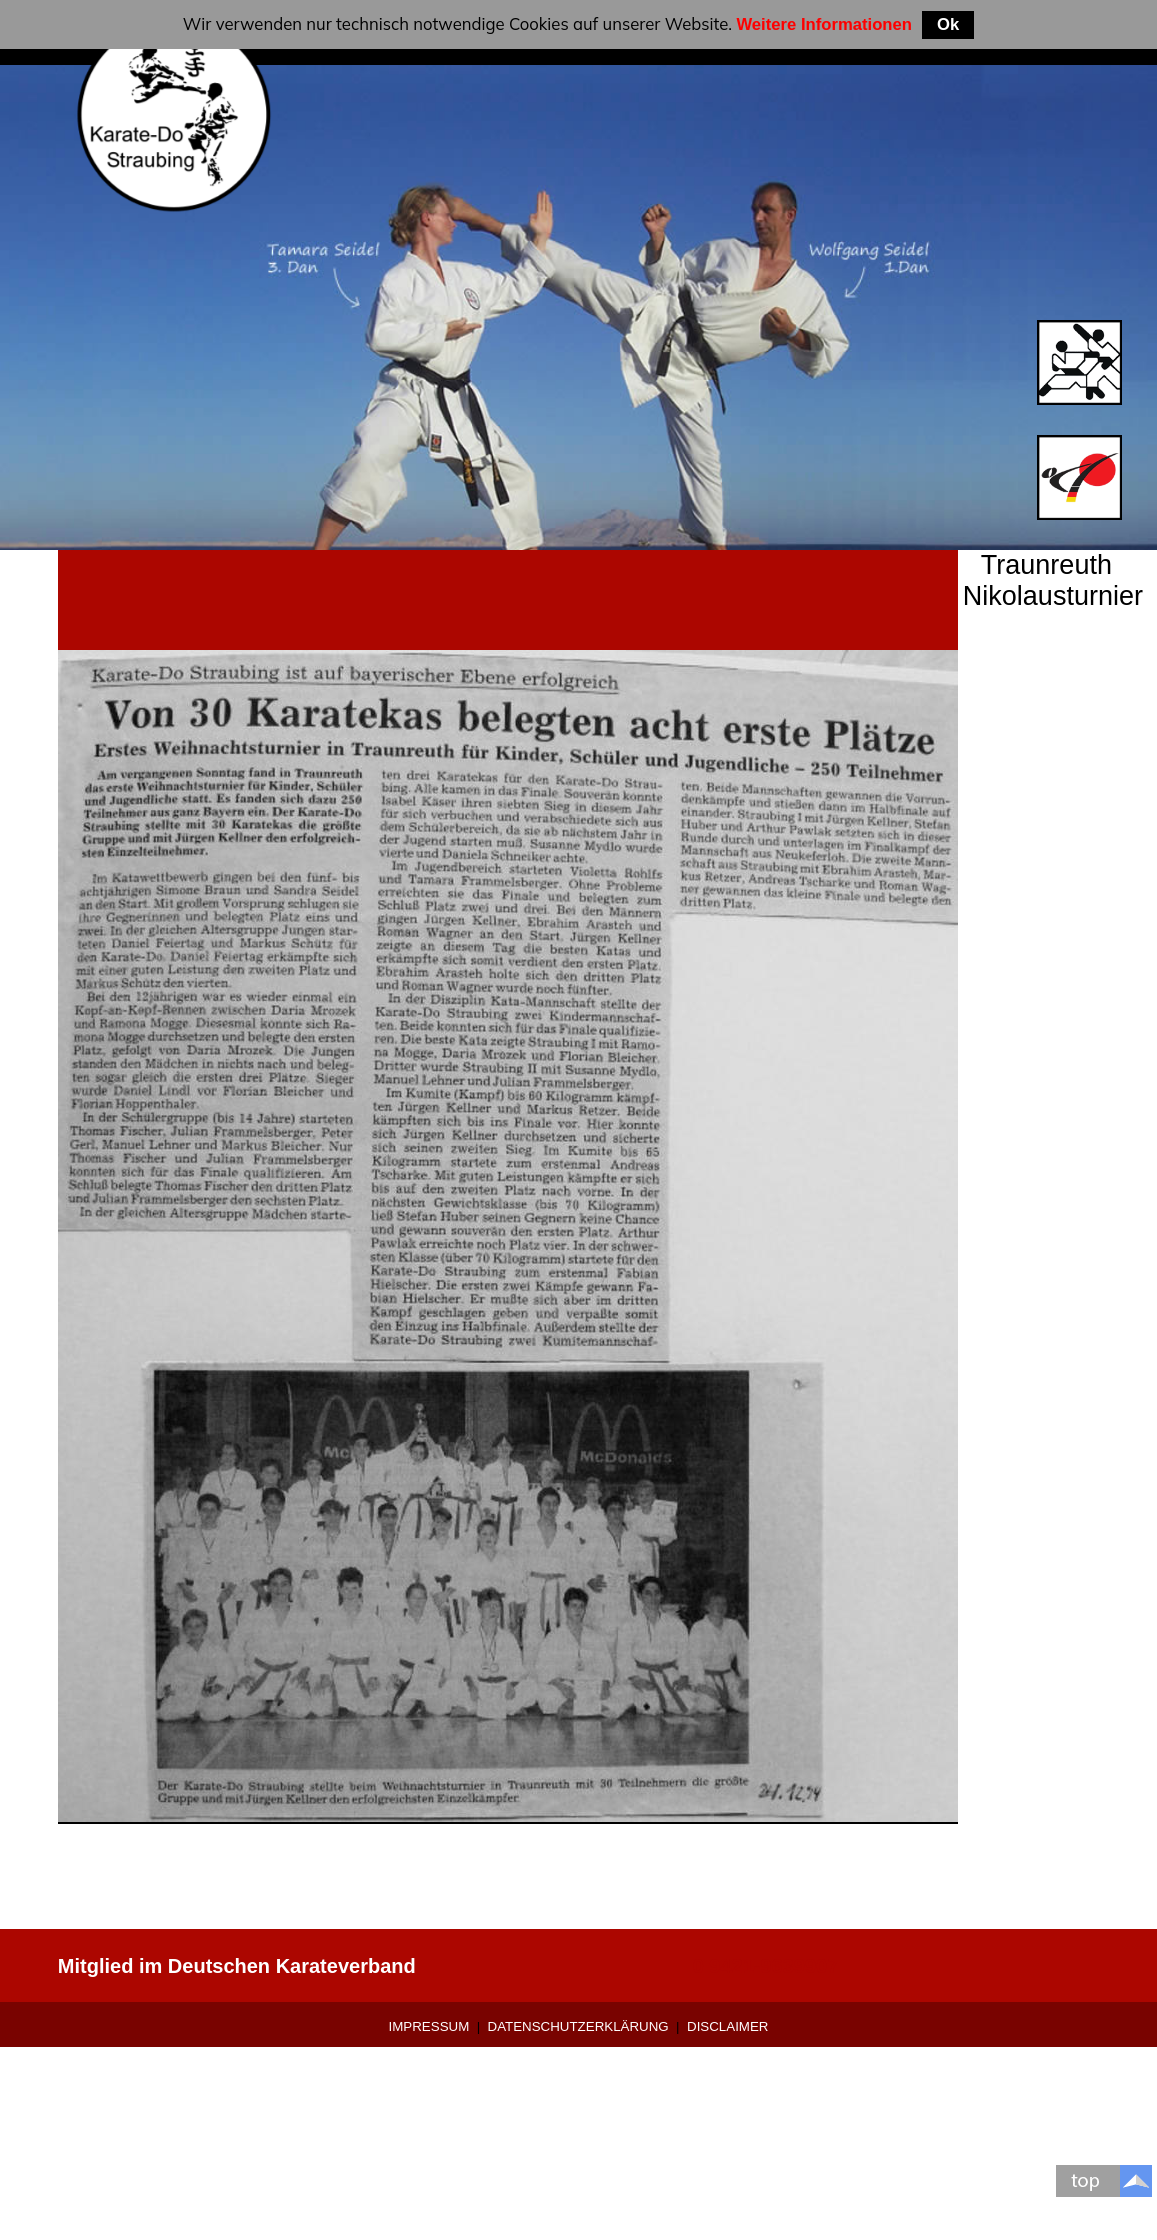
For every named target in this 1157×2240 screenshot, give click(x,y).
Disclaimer (727, 2026)
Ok (948, 24)
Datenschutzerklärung (578, 2026)
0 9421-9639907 (766, 1966)
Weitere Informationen (824, 24)
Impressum (429, 2026)
